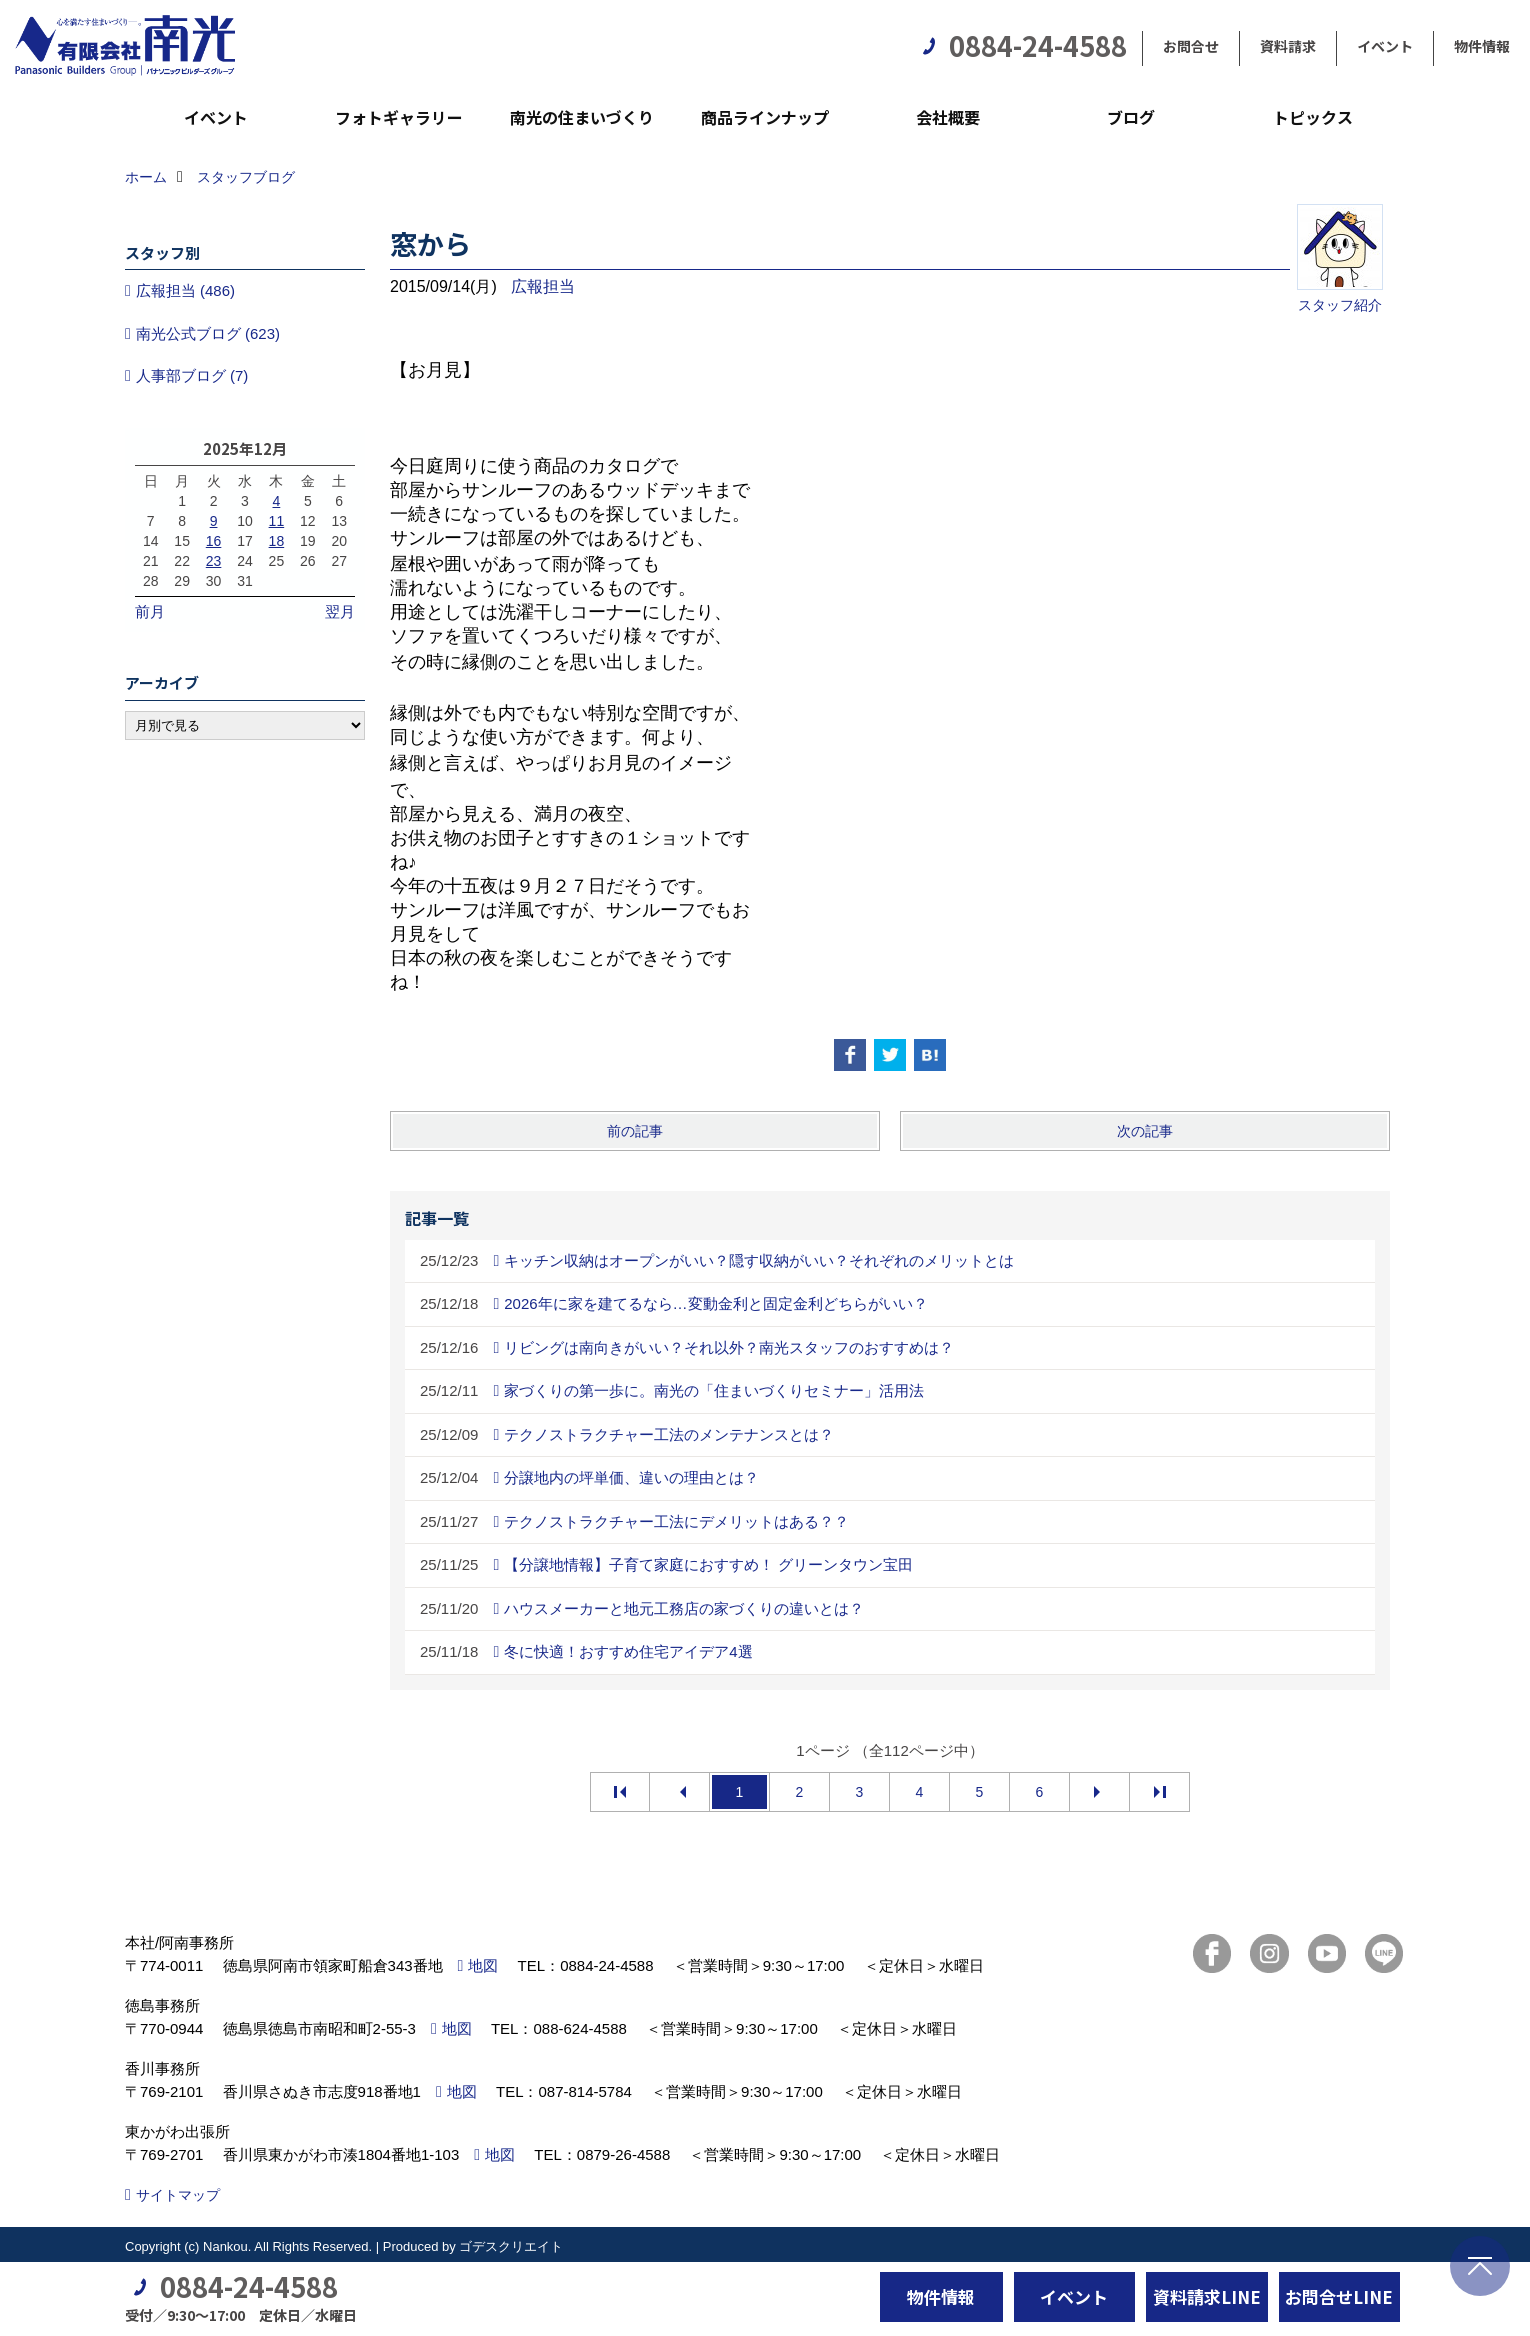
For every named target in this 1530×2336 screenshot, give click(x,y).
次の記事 (1145, 1131)
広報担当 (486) (185, 290)
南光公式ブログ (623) (208, 333)
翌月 (340, 611)
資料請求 (1288, 46)
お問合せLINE (1339, 2296)
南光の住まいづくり (582, 117)
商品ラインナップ (765, 117)
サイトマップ (178, 2195)
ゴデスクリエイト (511, 2246)
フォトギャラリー (399, 117)
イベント (1385, 46)
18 (277, 541)
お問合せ (1191, 46)
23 (214, 561)
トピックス (1313, 117)
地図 (483, 1965)
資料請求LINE (1207, 2296)
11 (277, 521)
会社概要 (948, 117)
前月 (150, 611)
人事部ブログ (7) (192, 375)
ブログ (1131, 117)
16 (214, 541)
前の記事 (635, 1131)
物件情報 (1482, 46)
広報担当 (543, 286)
